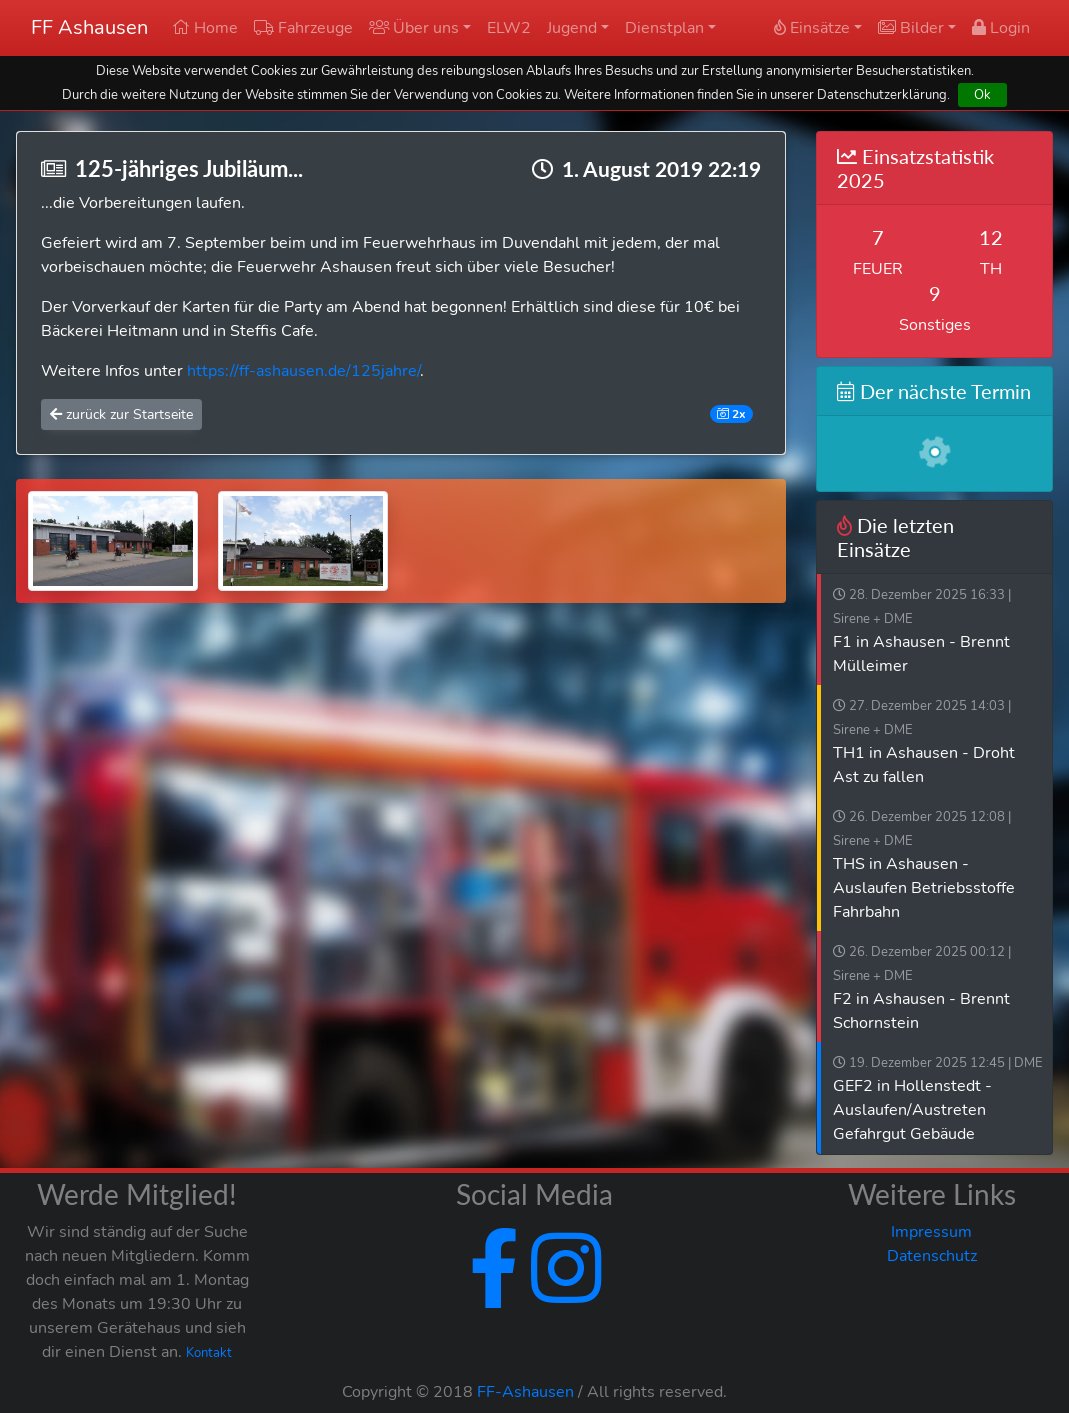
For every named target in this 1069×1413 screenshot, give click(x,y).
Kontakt (209, 1353)
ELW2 (509, 28)
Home (205, 28)
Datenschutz (932, 1256)
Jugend (572, 28)
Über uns (414, 28)
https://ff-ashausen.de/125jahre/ (303, 371)
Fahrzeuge (303, 28)
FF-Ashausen (525, 1392)
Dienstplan (664, 28)
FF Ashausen (89, 27)
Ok (982, 94)
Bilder (911, 28)
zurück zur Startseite (121, 414)
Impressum (931, 1232)
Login (1001, 28)
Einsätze (812, 28)
